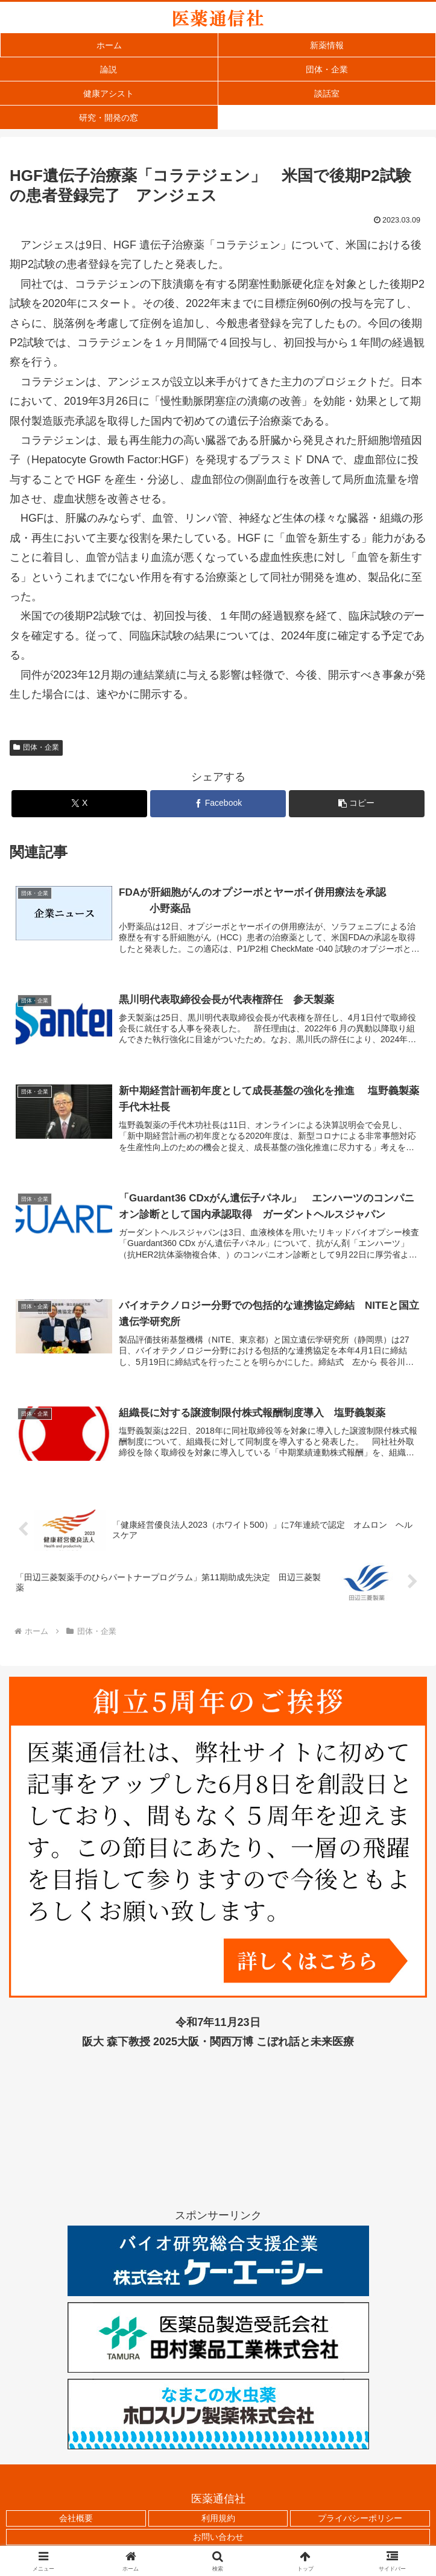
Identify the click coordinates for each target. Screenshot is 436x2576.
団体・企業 (36, 747)
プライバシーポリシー (360, 2518)
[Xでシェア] (79, 803)
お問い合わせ (218, 2537)
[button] (357, 803)
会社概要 (76, 2518)
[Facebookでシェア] (218, 803)
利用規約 (218, 2518)
